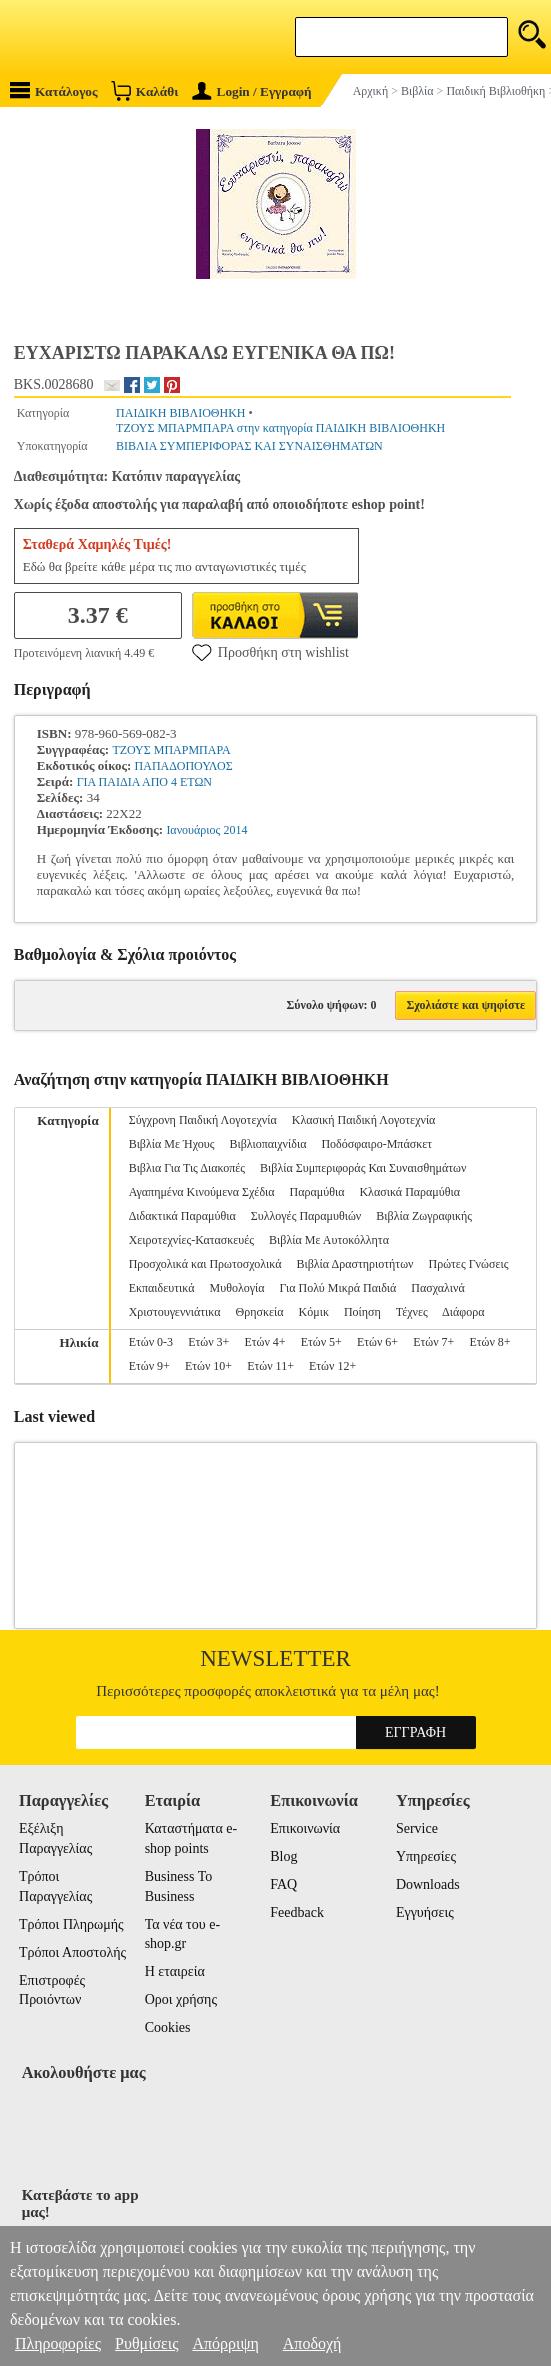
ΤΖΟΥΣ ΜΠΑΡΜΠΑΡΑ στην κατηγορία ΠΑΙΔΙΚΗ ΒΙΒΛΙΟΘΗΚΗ (280, 428)
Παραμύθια (317, 1192)
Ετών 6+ (377, 1342)
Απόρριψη (225, 2343)
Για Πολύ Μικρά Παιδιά (338, 1288)
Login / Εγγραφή (252, 91)
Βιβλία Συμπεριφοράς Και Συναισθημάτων (363, 1168)
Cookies (168, 2027)
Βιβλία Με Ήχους (172, 1144)
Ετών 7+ (433, 1342)
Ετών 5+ (321, 1342)
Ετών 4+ (264, 1342)
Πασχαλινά (437, 1288)
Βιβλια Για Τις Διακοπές (187, 1168)
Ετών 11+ (270, 1366)
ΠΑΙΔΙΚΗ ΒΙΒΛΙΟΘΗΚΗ (180, 413)
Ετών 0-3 (151, 1342)
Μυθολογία (237, 1288)
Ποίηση (362, 1312)
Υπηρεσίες (426, 1856)
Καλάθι (144, 90)
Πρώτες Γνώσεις (468, 1264)
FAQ (283, 1884)
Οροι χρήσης (181, 1999)
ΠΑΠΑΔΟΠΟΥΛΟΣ (184, 766)
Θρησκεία (260, 1312)
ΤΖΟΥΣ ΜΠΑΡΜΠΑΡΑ (171, 750)
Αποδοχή (312, 2343)
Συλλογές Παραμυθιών (306, 1216)
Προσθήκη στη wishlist (270, 652)
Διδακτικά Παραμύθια (182, 1216)
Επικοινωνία (305, 1828)
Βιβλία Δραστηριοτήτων (354, 1264)
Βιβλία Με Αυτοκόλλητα (329, 1240)
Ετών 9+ (149, 1366)
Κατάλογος (54, 90)
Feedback (297, 1912)
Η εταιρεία (175, 1971)
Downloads (428, 1884)
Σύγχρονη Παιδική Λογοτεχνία (203, 1120)
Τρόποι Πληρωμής (71, 1924)
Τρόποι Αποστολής (72, 1952)
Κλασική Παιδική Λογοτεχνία (364, 1120)
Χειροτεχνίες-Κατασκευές (191, 1240)
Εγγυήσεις (425, 1912)
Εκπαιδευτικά (162, 1288)
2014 (236, 830)
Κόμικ (314, 1312)
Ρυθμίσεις (146, 2343)
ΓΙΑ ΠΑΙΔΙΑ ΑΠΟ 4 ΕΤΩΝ (144, 782)
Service (417, 1828)
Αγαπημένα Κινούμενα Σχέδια (202, 1192)
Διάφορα (463, 1312)
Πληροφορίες (58, 2343)
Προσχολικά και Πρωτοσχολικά (205, 1264)
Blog (283, 1856)
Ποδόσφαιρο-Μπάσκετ (376, 1144)
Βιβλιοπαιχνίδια (267, 1144)
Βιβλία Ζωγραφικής (424, 1216)
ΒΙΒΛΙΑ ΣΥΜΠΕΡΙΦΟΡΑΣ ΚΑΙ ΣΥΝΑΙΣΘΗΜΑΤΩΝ (249, 446)
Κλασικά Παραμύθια (409, 1192)
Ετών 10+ (208, 1366)
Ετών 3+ (208, 1342)
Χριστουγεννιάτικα (175, 1312)
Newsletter (275, 1658)
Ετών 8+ (489, 1342)
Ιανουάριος (193, 830)
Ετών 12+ (332, 1366)
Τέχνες (412, 1312)
